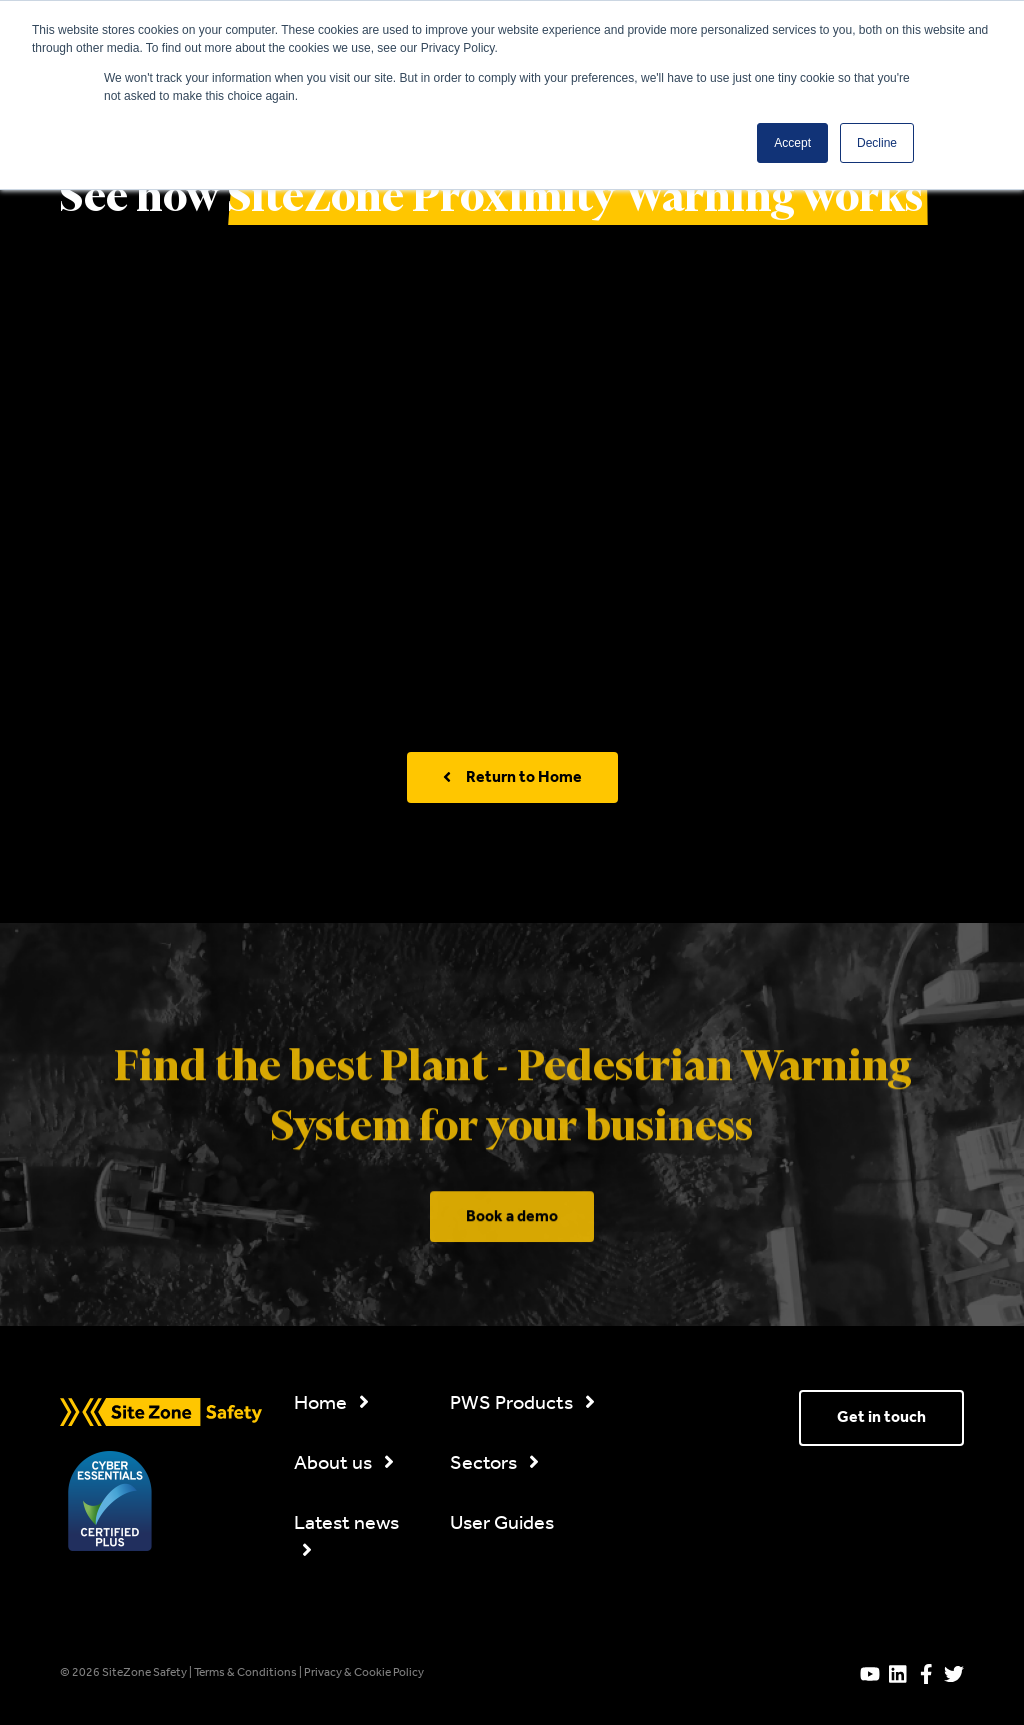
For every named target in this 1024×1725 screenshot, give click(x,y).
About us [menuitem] (344, 1464)
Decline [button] (877, 143)
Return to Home (512, 777)
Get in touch (881, 1417)
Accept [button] (792, 143)
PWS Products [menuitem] (522, 1404)
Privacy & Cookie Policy (364, 1673)
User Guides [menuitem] (502, 1524)
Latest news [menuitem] (346, 1535)
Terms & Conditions (246, 1673)
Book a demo (512, 1285)
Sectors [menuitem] (494, 1464)
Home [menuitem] (331, 1404)
